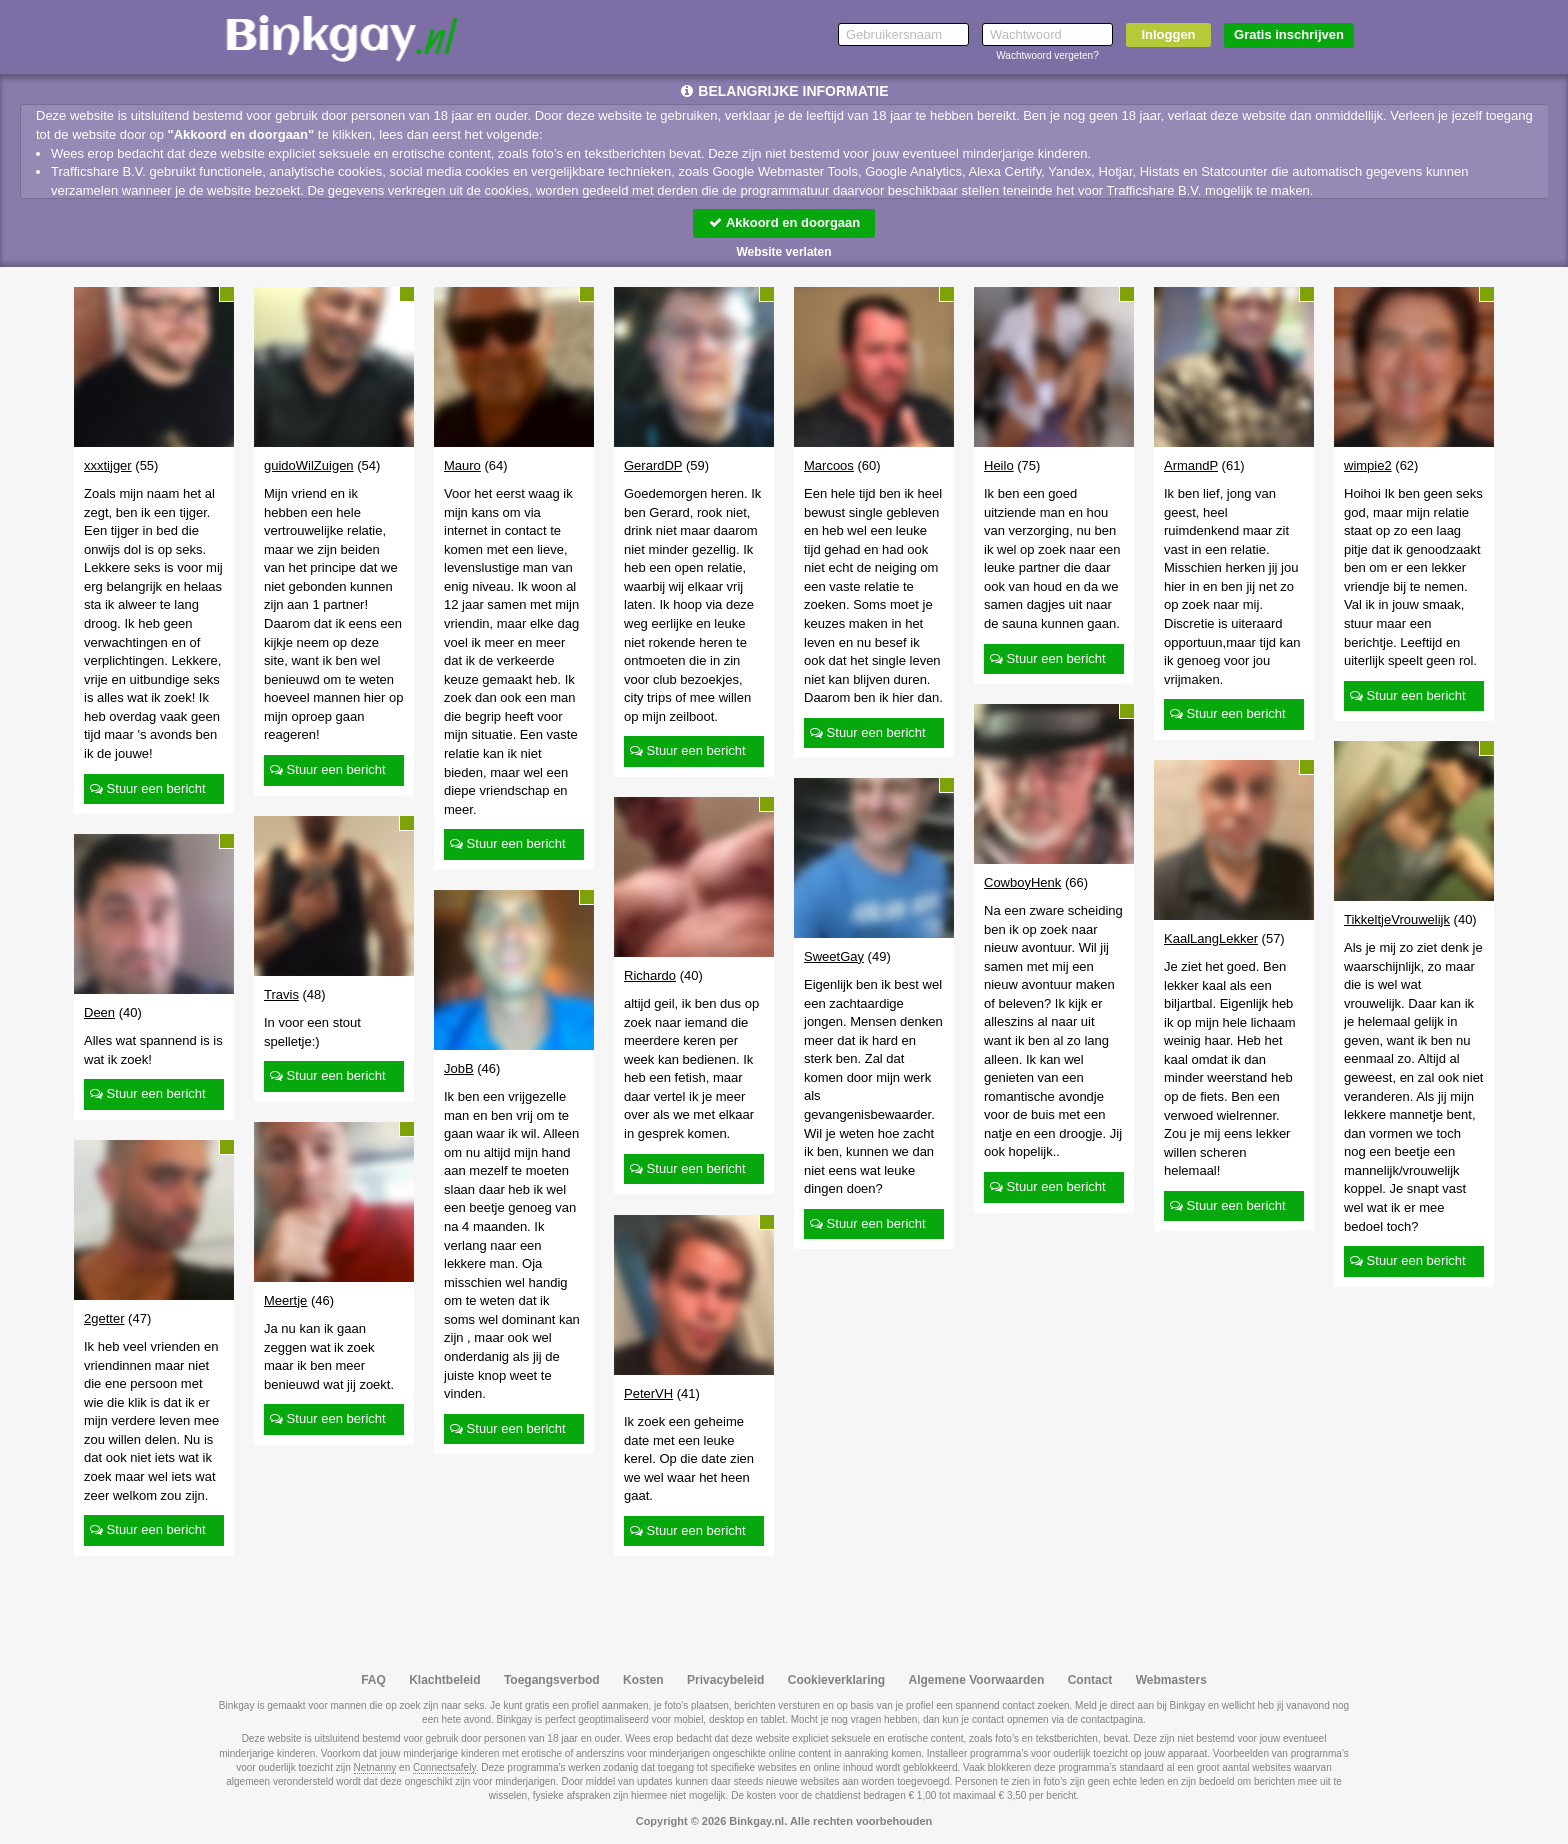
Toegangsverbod (552, 1680)
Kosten (643, 1680)
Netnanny (375, 1767)
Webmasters (1171, 1680)
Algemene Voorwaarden (976, 1680)
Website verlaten (783, 252)
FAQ (373, 1680)
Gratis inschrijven (1289, 34)
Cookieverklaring (836, 1680)
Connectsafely (444, 1767)
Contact (1090, 1680)
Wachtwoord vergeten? (1047, 55)
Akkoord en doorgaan (784, 222)
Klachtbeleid (444, 1680)
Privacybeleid (725, 1680)
